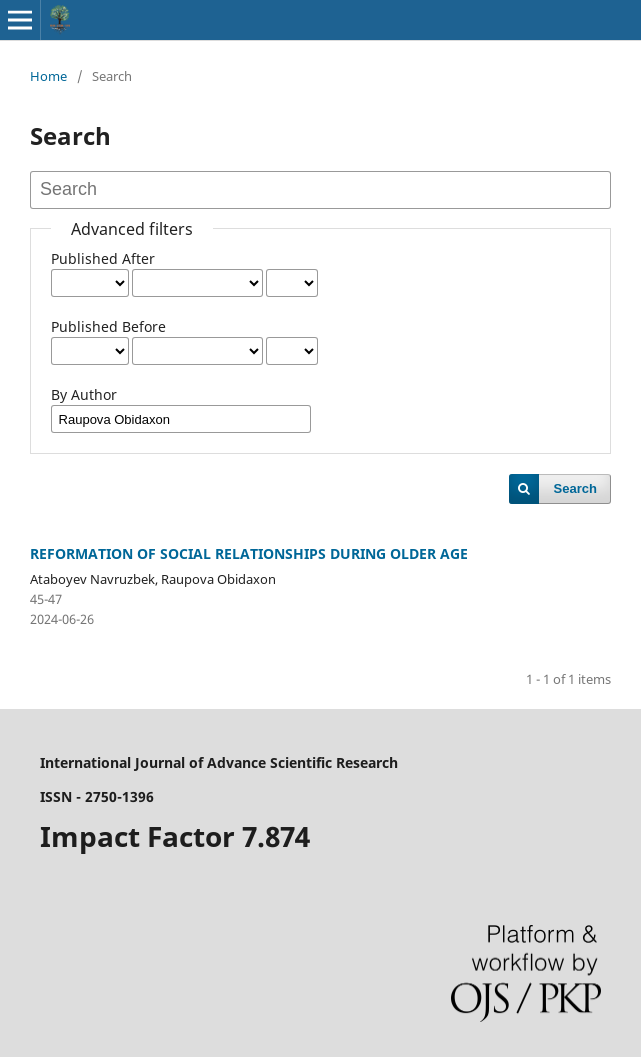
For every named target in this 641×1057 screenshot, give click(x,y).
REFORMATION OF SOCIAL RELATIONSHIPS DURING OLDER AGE (249, 553)
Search (575, 488)
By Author (84, 394)
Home (48, 76)
